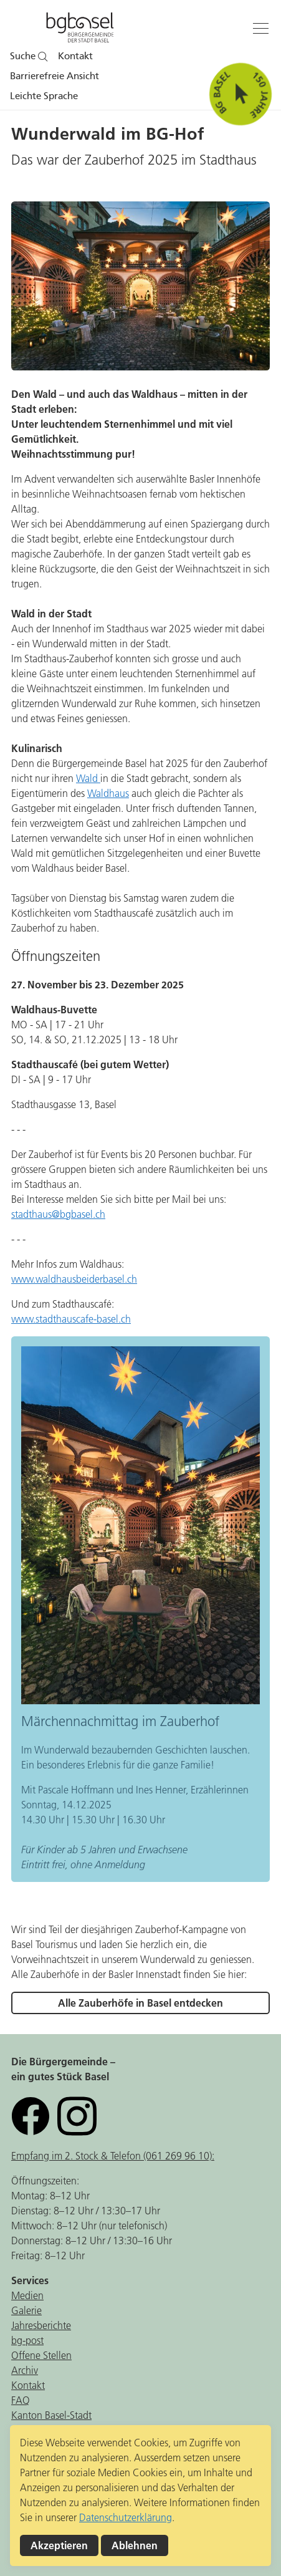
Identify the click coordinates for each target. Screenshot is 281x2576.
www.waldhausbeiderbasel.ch (74, 1279)
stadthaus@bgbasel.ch (58, 1214)
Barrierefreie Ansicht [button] (54, 76)
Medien (27, 2295)
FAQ (20, 2400)
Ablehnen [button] (135, 2545)
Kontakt (75, 56)
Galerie (26, 2310)
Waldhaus (108, 793)
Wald (88, 778)
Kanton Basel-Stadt (51, 2415)
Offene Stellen (41, 2355)
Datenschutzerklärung (125, 2517)
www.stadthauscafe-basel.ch (71, 1319)
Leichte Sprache (44, 96)
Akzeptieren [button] (59, 2545)
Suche (29, 56)
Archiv (24, 2370)
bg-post (27, 2340)
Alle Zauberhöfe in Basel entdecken (140, 2003)
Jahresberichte (41, 2325)
